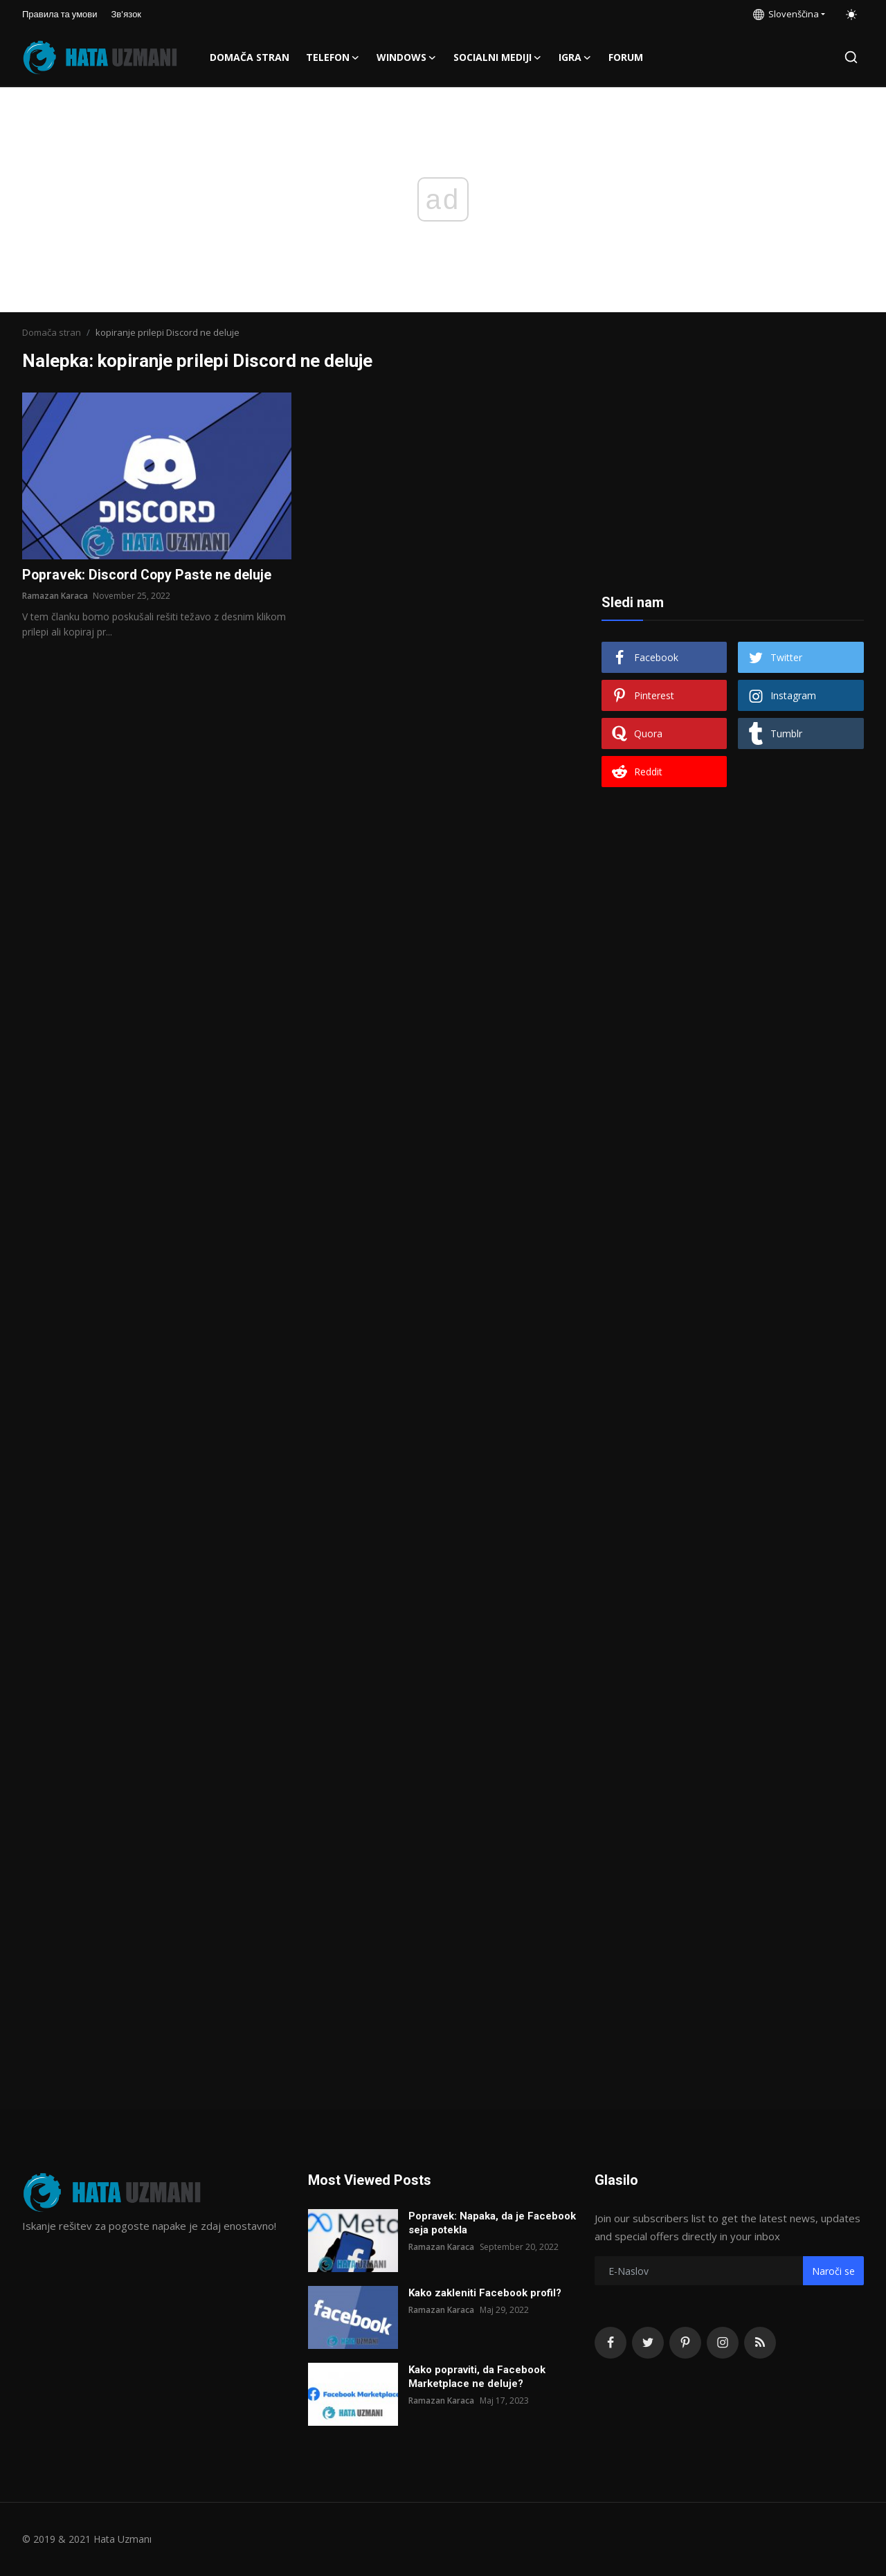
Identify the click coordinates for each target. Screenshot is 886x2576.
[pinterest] (685, 2343)
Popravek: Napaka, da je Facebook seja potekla (492, 2223)
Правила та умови (60, 14)
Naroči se (833, 2271)
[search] (851, 57)
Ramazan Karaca (55, 596)
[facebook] (610, 2343)
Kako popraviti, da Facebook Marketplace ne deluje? (476, 2376)
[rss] (760, 2343)
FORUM (625, 57)
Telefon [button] (333, 57)
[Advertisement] (732, 479)
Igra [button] (575, 57)
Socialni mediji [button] (497, 57)
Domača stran (249, 57)
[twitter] (648, 2343)
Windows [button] (407, 57)
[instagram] (723, 2343)
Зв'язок (126, 14)
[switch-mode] (851, 14)
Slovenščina (786, 14)
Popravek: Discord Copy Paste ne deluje (149, 575)
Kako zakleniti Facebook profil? (484, 2293)
